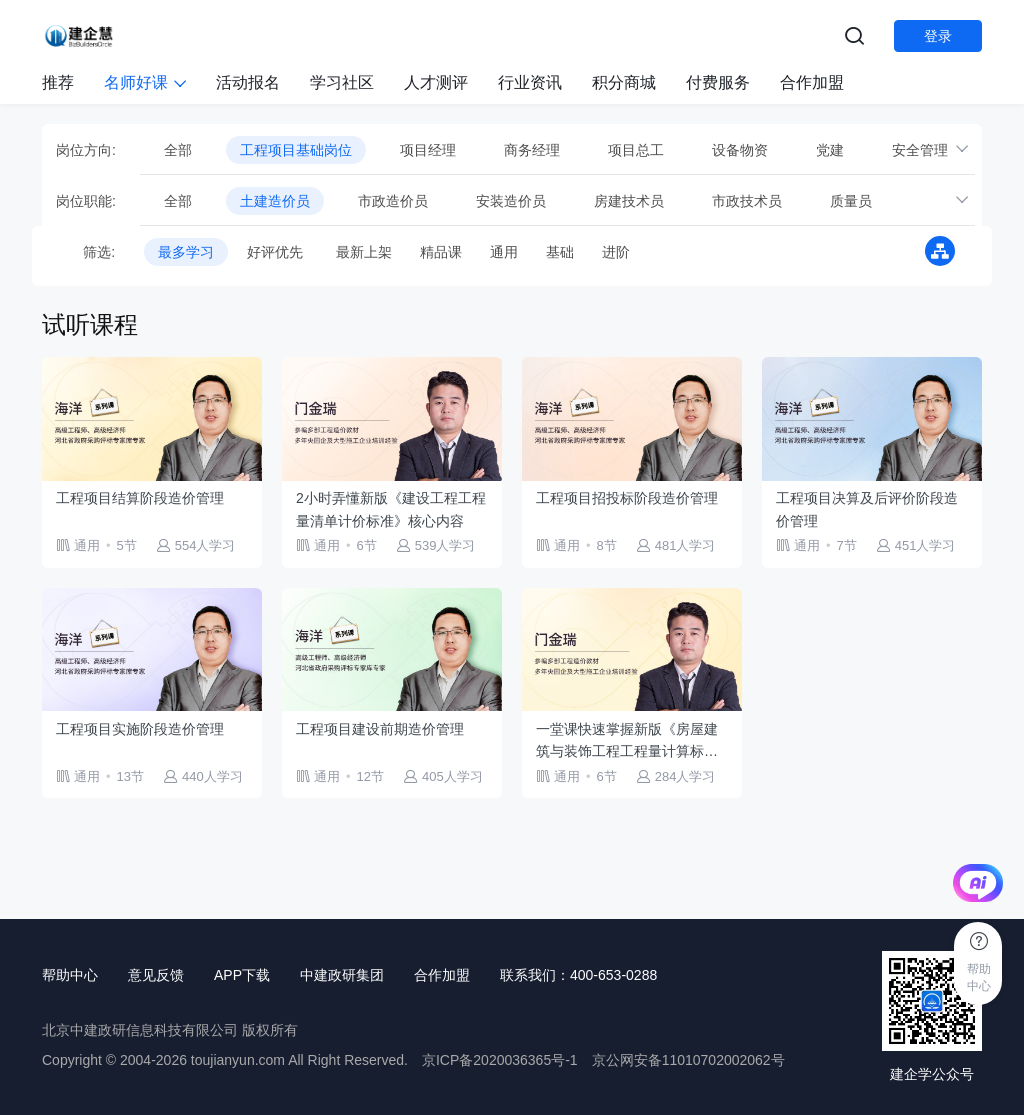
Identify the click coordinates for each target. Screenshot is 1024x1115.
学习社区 (342, 82)
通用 (504, 252)
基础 (560, 252)
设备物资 (740, 150)
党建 (830, 150)
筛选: (85, 252)
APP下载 (242, 975)
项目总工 (636, 150)
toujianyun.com (238, 1060)
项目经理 (428, 150)
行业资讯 (530, 82)
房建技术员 (629, 201)
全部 (178, 150)
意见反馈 (156, 975)
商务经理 (532, 150)
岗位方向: (86, 150)
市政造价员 (393, 201)
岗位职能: (86, 201)
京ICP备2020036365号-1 (500, 1060)
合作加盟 (812, 82)
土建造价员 (275, 201)
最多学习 (186, 252)
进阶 (616, 252)
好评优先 (275, 252)
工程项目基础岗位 (296, 150)
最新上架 (364, 252)
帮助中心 (70, 975)
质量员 (851, 201)
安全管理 (920, 150)
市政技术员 (747, 201)
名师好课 (145, 82)
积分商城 (624, 82)
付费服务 (718, 82)
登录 (938, 36)
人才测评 (436, 82)
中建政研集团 (342, 975)
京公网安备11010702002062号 (688, 1060)
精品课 (441, 252)
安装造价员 (511, 201)
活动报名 (248, 82)
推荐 (58, 82)
